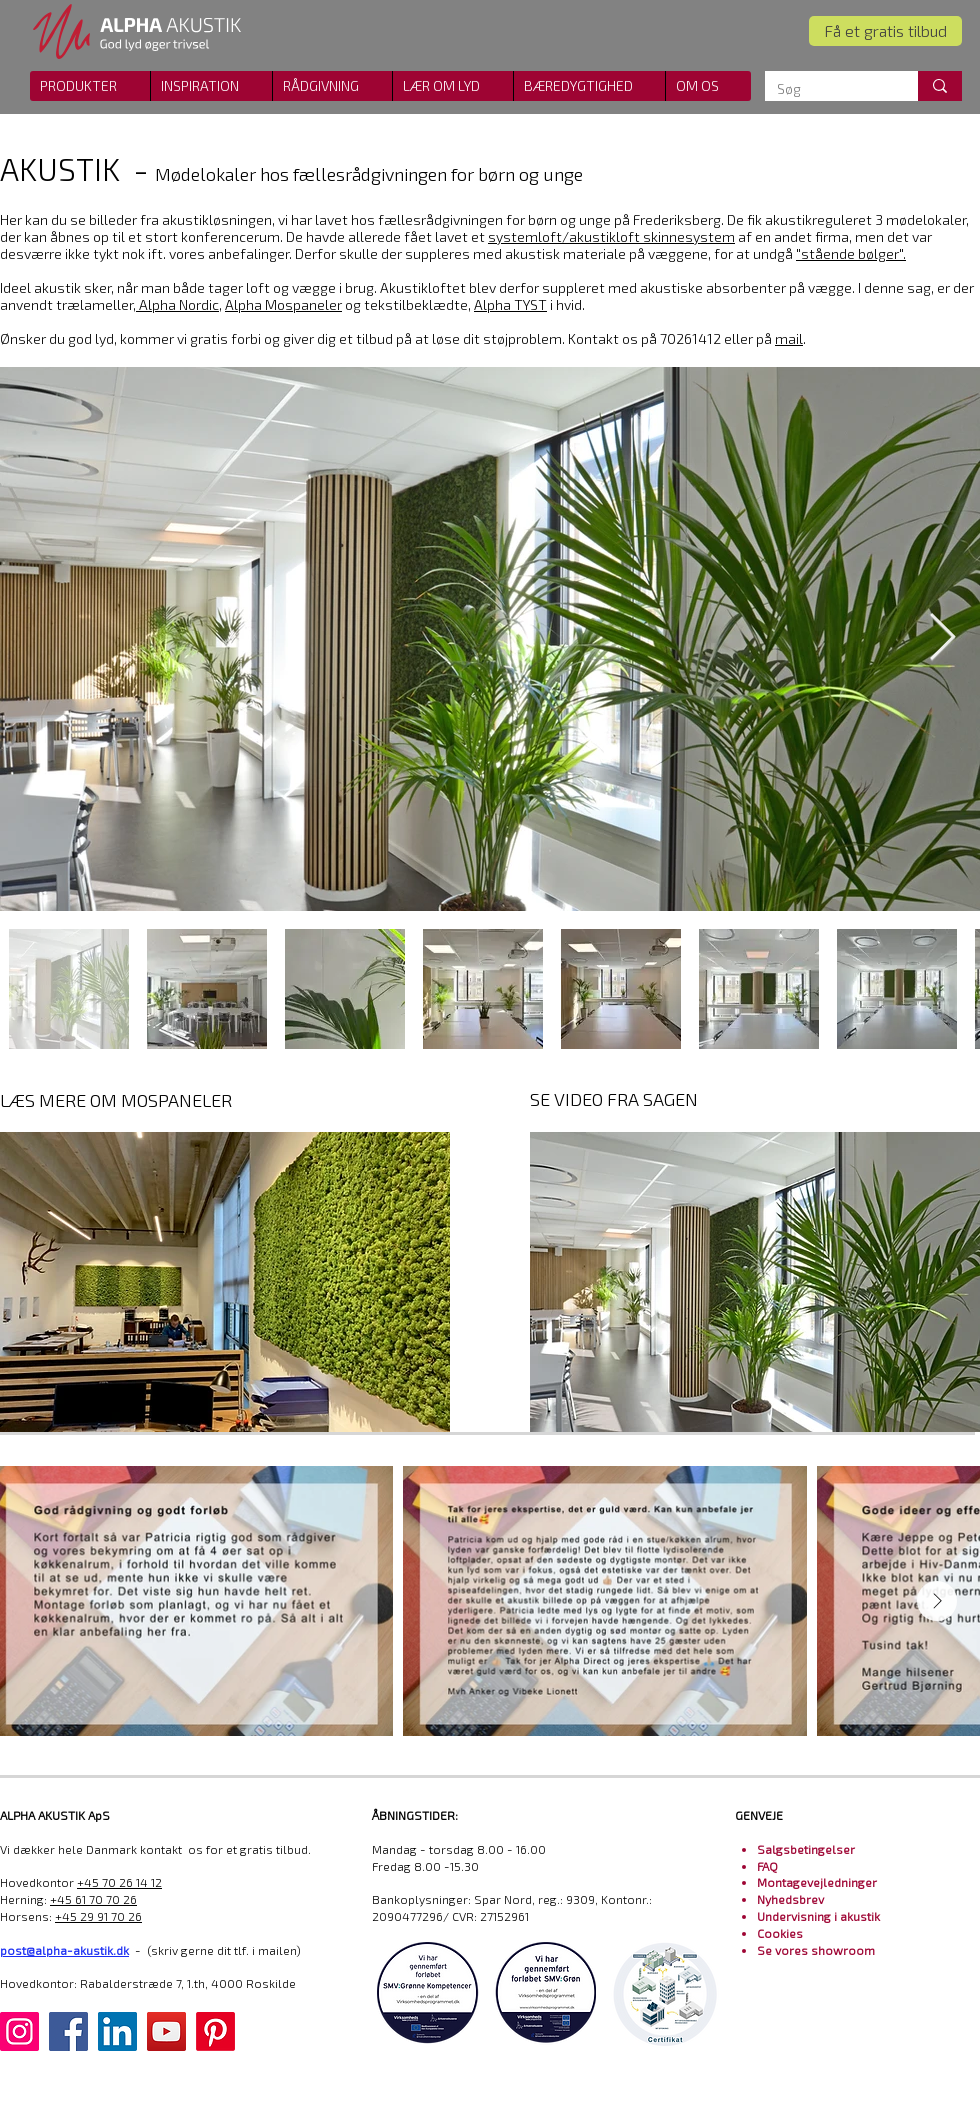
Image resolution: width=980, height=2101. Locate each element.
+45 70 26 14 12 (119, 1882)
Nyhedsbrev (790, 1899)
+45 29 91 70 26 (98, 1916)
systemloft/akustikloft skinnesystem (611, 236)
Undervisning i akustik (818, 1916)
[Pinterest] (215, 2031)
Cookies (780, 1933)
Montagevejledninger (817, 1882)
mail (789, 338)
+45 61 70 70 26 (93, 1899)
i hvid (528, 304)
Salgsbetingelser (806, 1849)
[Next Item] (942, 639)
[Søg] (826, 89)
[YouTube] (166, 2031)
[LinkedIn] (117, 2031)
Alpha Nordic (179, 304)
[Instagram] (19, 2031)
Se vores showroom (816, 1950)
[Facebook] (68, 2031)
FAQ (767, 1866)
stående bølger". (853, 253)
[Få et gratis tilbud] (885, 31)
